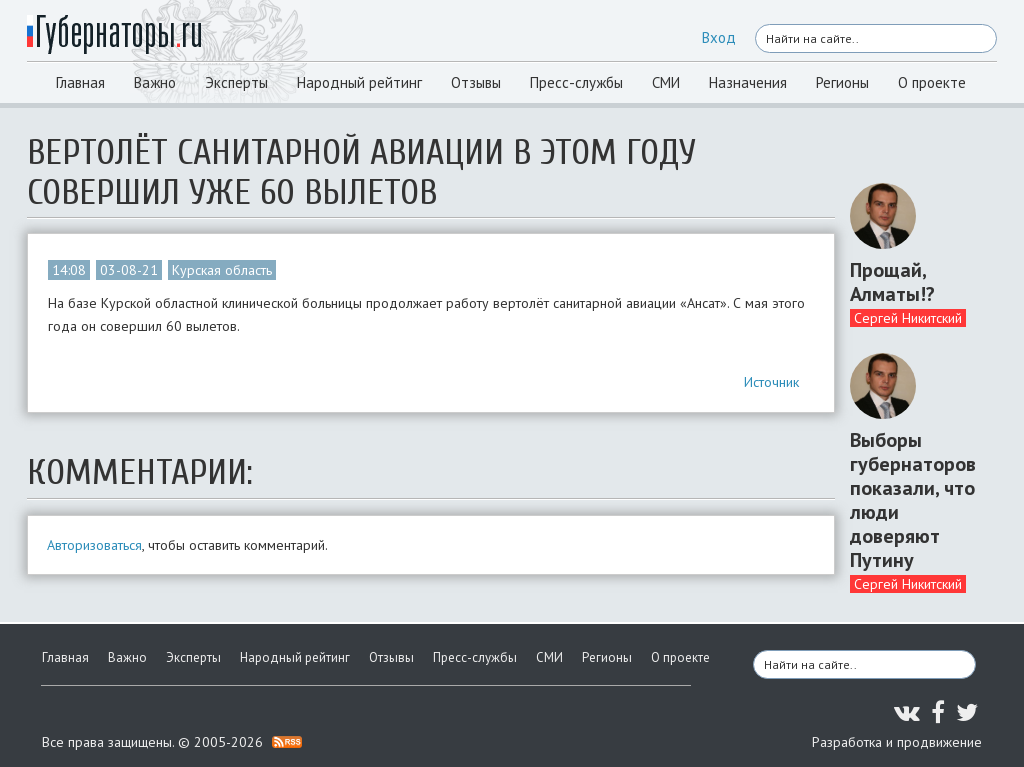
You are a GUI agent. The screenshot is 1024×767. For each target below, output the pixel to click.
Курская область (222, 270)
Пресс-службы (576, 82)
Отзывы (476, 82)
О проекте (932, 82)
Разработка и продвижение (897, 742)
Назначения (748, 82)
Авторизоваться (94, 545)
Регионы (842, 82)
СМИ (666, 82)
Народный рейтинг (359, 82)
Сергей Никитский (908, 318)
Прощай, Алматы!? (892, 282)
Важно (155, 82)
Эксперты (236, 82)
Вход (719, 37)
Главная (80, 82)
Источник (771, 382)
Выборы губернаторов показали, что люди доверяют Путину (913, 500)
